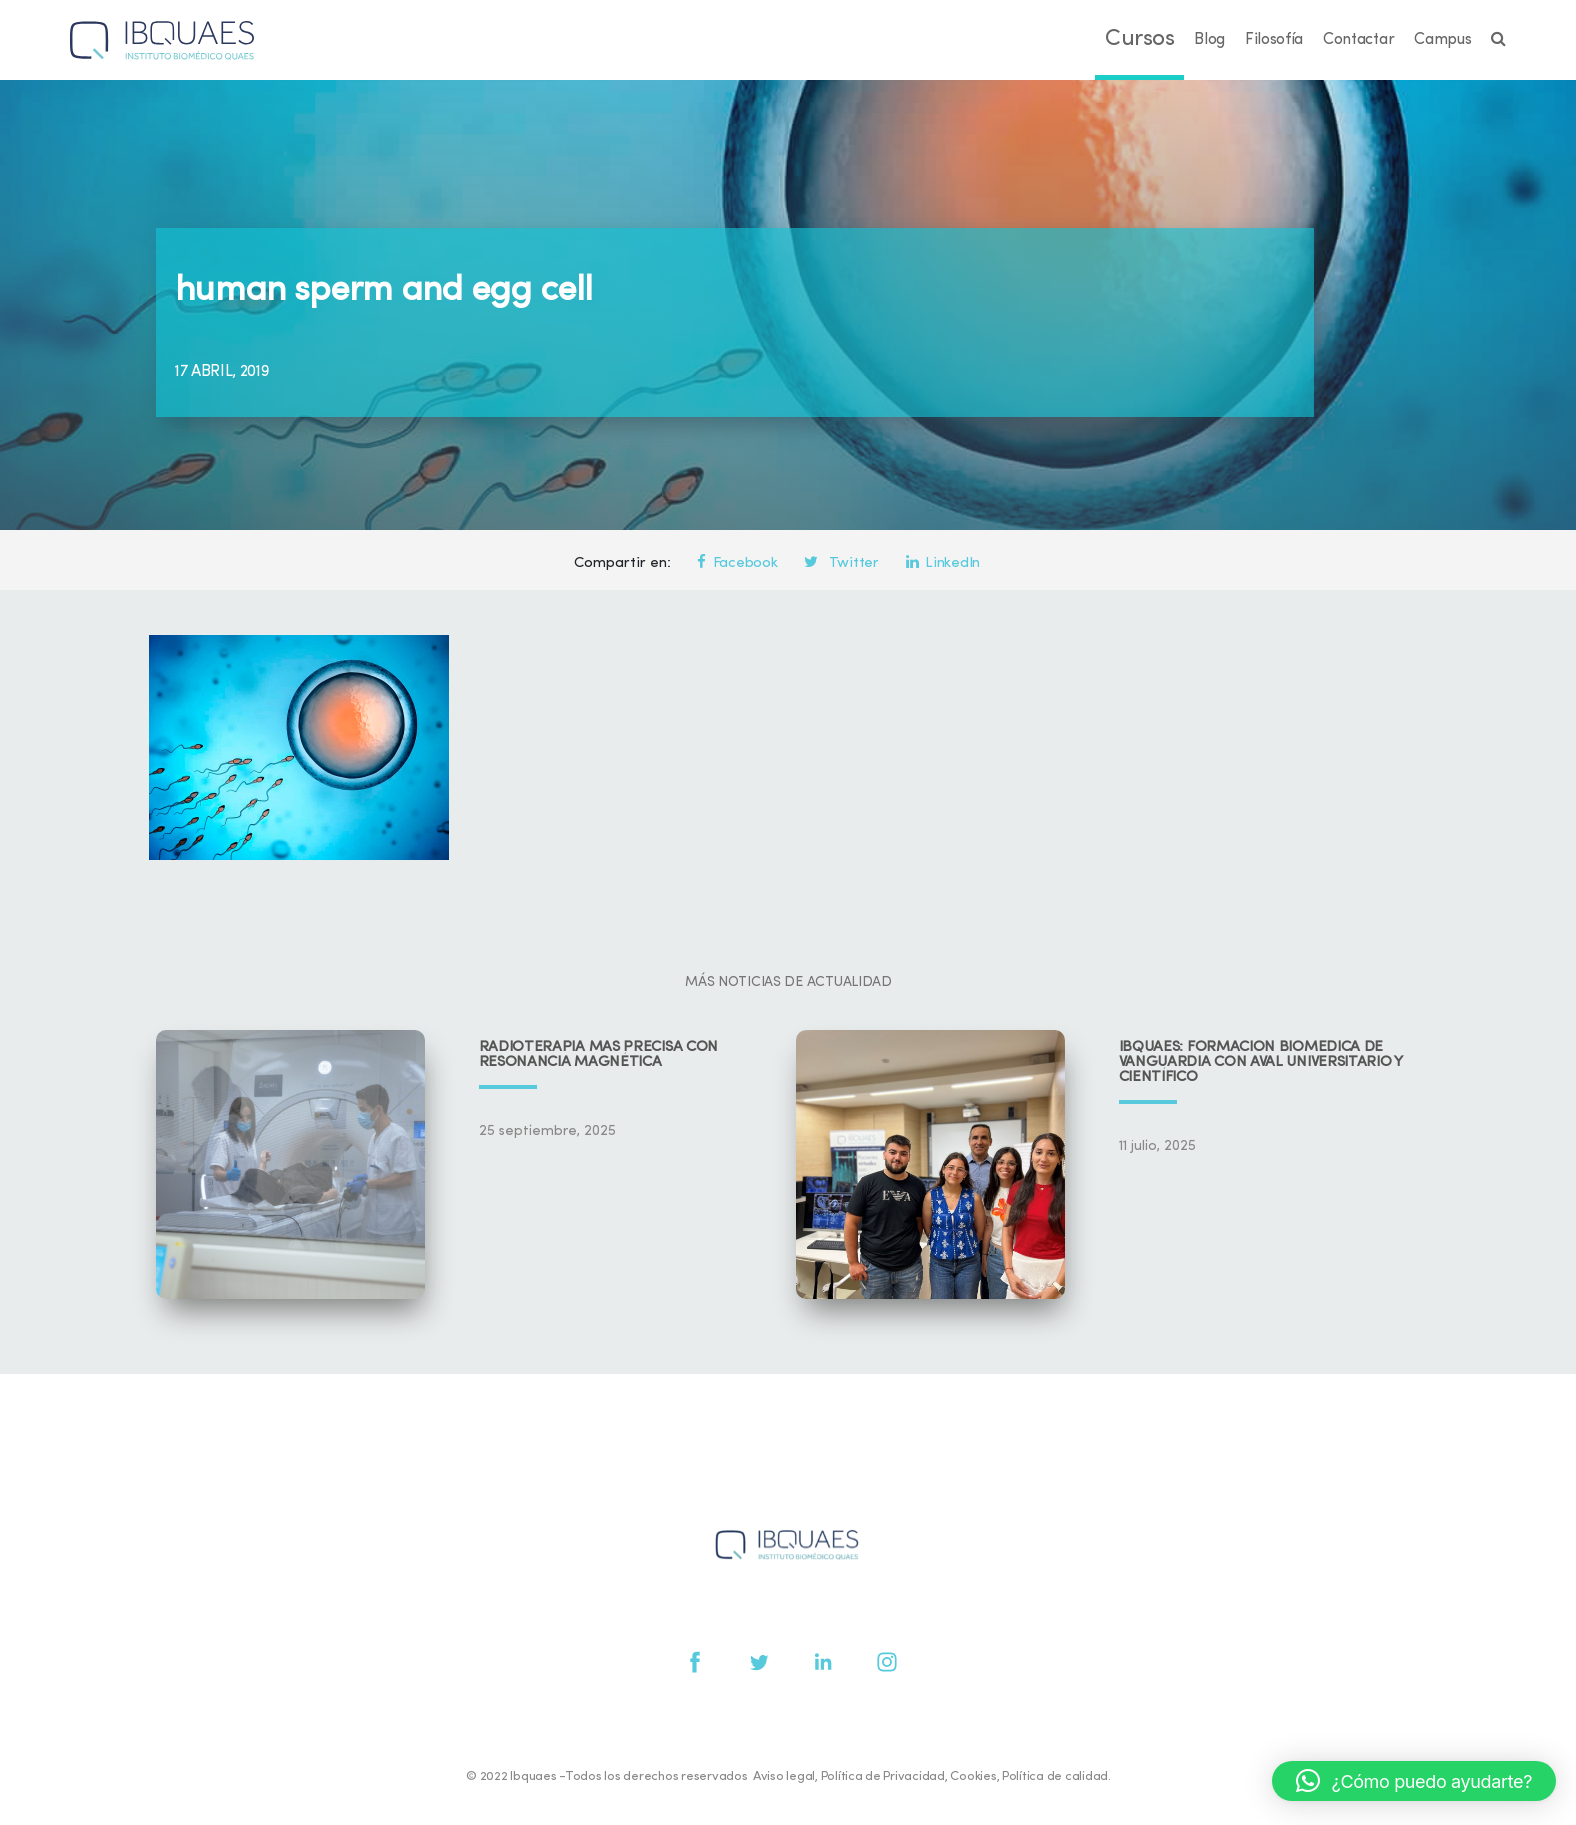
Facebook (737, 563)
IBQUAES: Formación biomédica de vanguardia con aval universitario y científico (1261, 1062)
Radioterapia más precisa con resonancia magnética (599, 1055)
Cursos (1139, 39)
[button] (1414, 1781)
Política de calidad (1055, 1776)
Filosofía (1274, 40)
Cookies (973, 1776)
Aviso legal (784, 1776)
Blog (1209, 40)
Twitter (841, 563)
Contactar (1358, 40)
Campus (1442, 40)
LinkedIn (943, 563)
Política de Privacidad (883, 1776)
